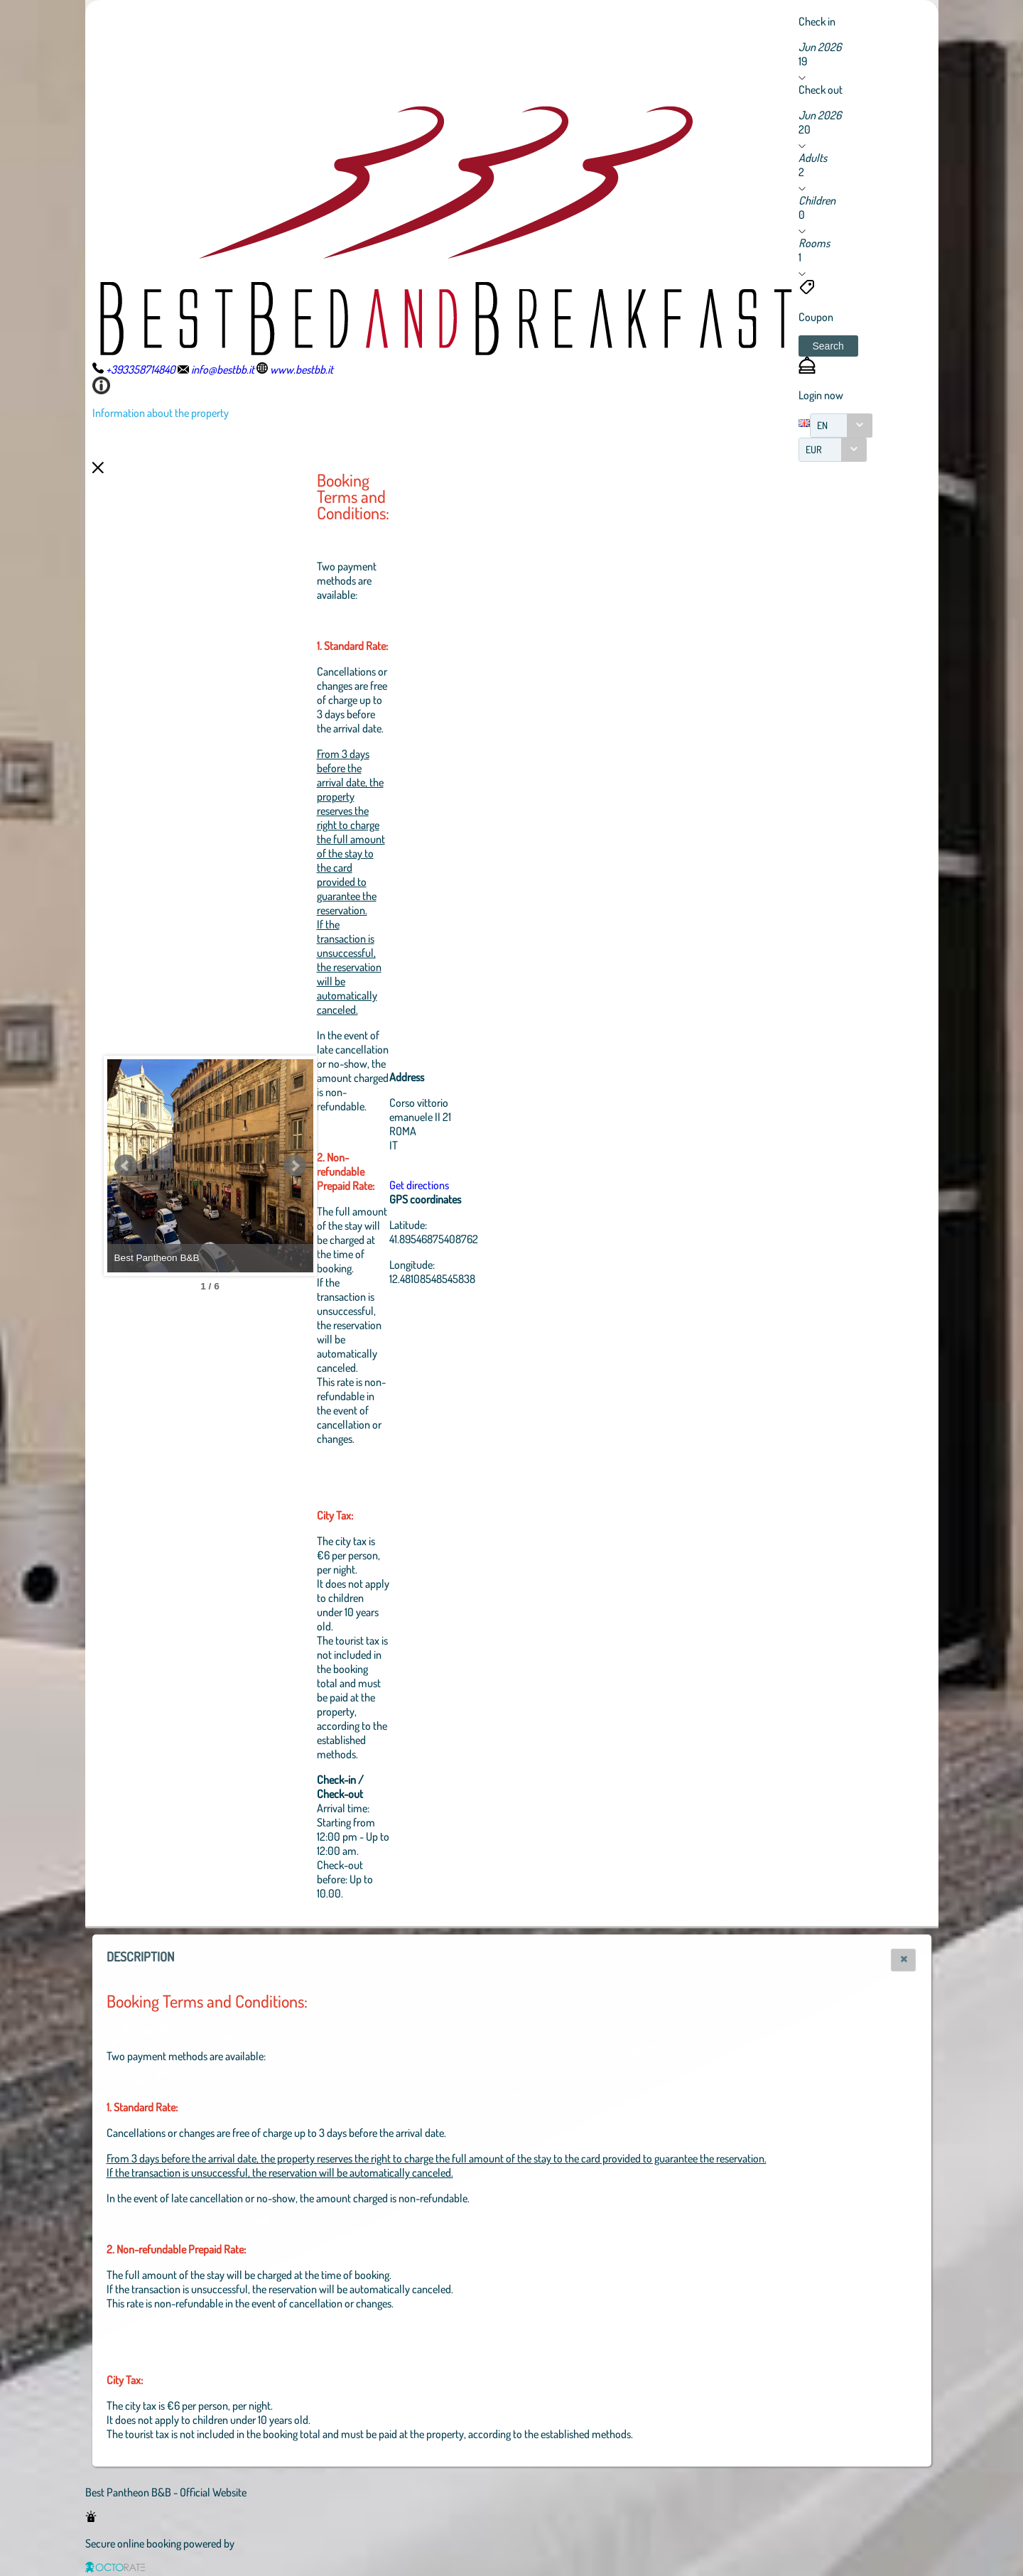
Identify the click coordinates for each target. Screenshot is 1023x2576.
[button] (828, 346)
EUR (814, 449)
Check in (817, 21)
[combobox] (841, 425)
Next (373, 1165)
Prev (125, 1165)
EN (822, 425)
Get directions (497, 1185)
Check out (821, 89)
